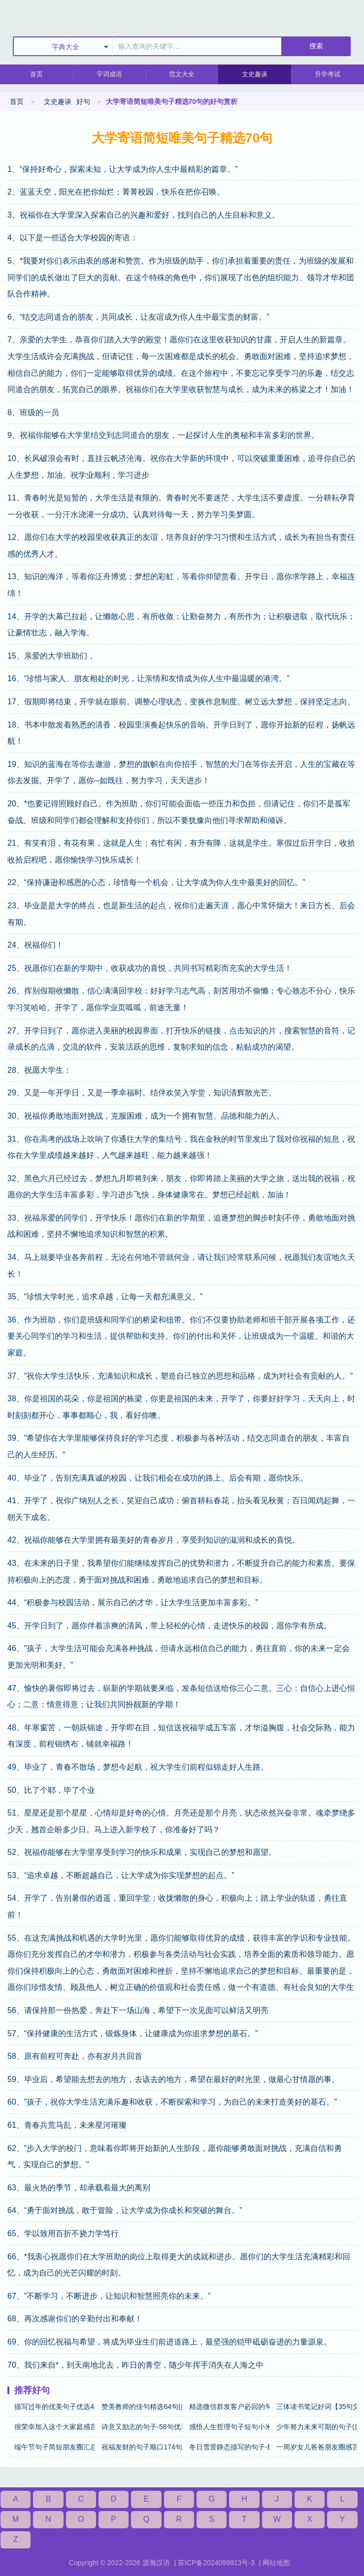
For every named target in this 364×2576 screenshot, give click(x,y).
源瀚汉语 (156, 2563)
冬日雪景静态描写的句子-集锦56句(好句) (229, 2447)
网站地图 (276, 2563)
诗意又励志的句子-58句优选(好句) (141, 2427)
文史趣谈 (254, 74)
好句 (83, 101)
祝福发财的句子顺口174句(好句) (141, 2447)
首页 (36, 74)
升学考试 (327, 74)
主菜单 (356, 15)
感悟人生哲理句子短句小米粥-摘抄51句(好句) (229, 2427)
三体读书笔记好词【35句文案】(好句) (316, 2407)
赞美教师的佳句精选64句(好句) (141, 2407)
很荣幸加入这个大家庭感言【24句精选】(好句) (54, 2427)
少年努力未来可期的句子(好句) (316, 2427)
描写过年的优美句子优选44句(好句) (54, 2407)
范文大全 (182, 74)
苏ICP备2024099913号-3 (216, 2563)
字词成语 (109, 74)
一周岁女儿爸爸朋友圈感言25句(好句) (316, 2447)
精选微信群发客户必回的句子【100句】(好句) (229, 2407)
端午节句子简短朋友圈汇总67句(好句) (54, 2447)
